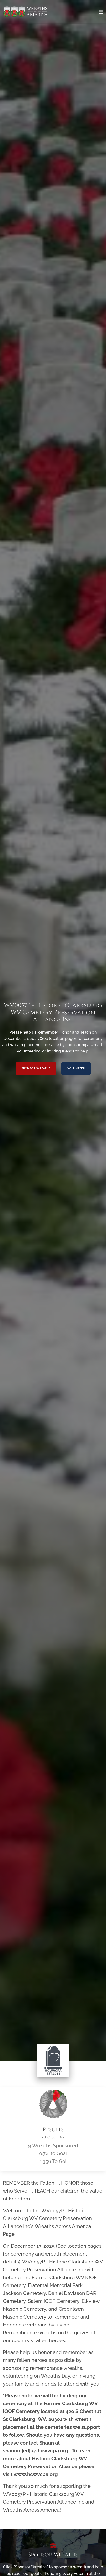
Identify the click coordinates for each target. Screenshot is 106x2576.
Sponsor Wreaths (35, 1068)
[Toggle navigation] (101, 11)
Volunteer (76, 1068)
